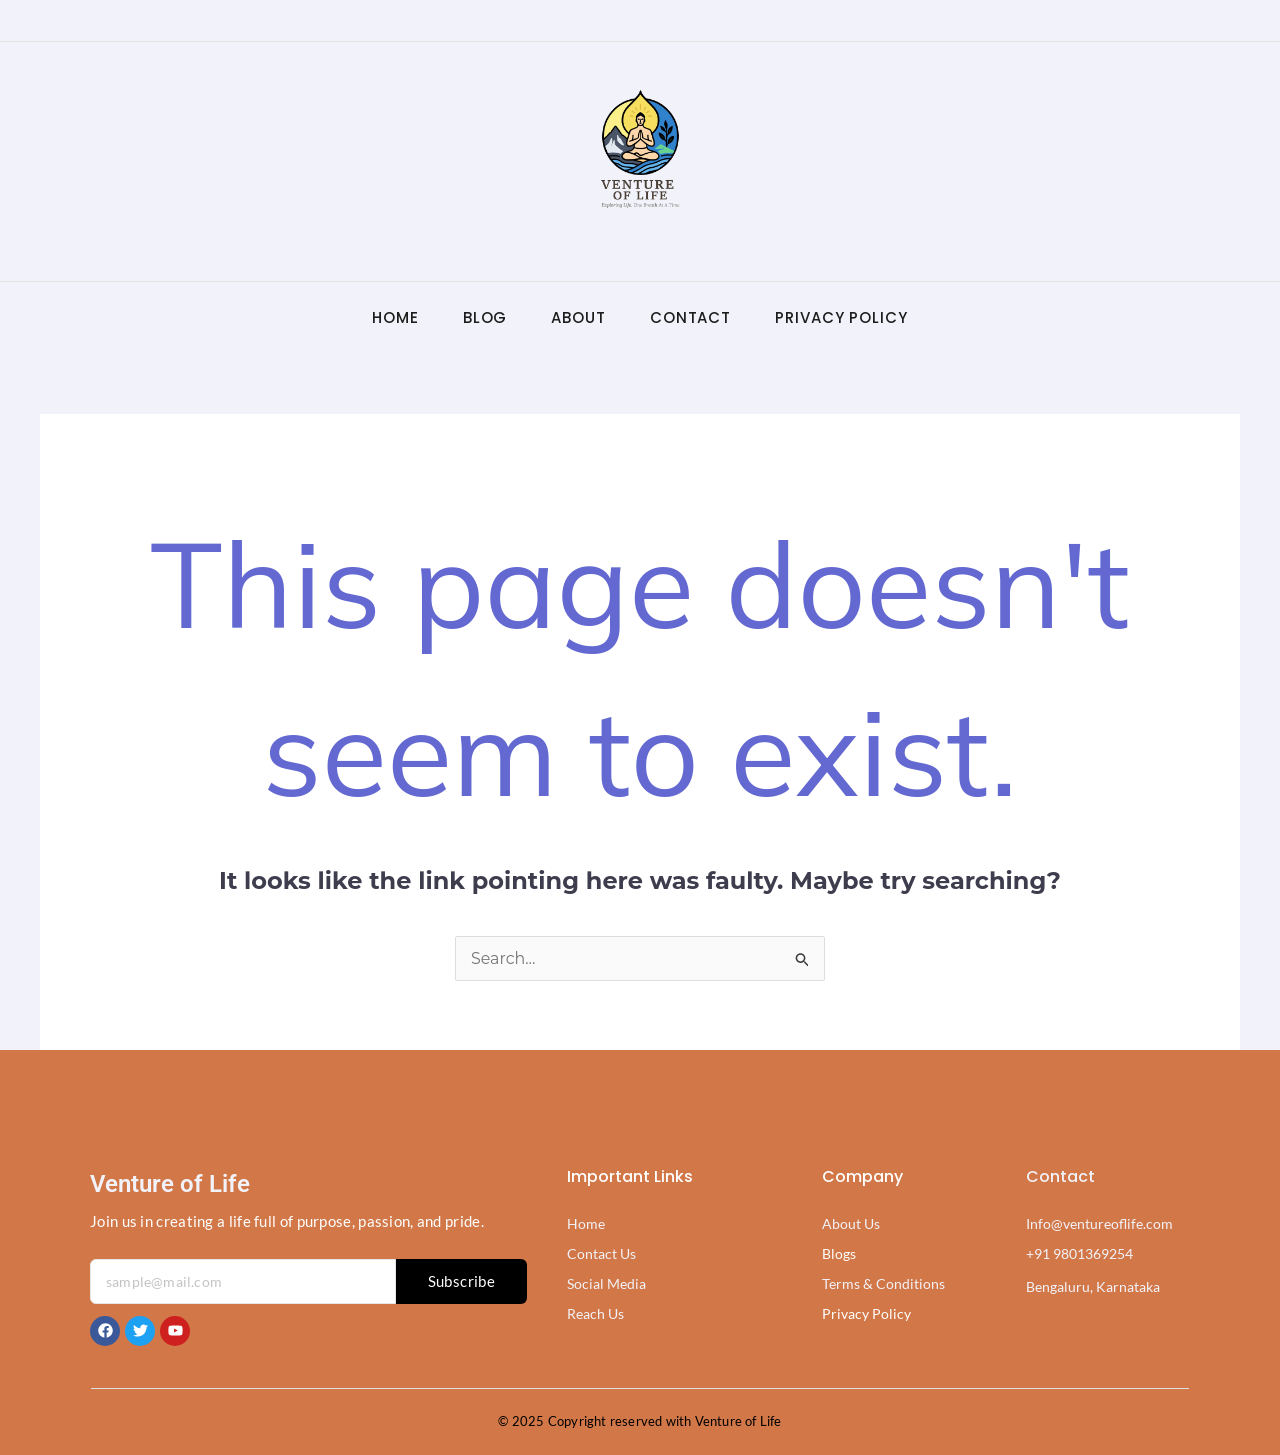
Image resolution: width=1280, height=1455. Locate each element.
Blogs (839, 1253)
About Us (851, 1223)
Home (395, 317)
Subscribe (462, 1281)
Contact (690, 317)
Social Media (606, 1283)
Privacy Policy (841, 317)
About (578, 317)
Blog (485, 317)
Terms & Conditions (883, 1283)
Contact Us (601, 1253)
